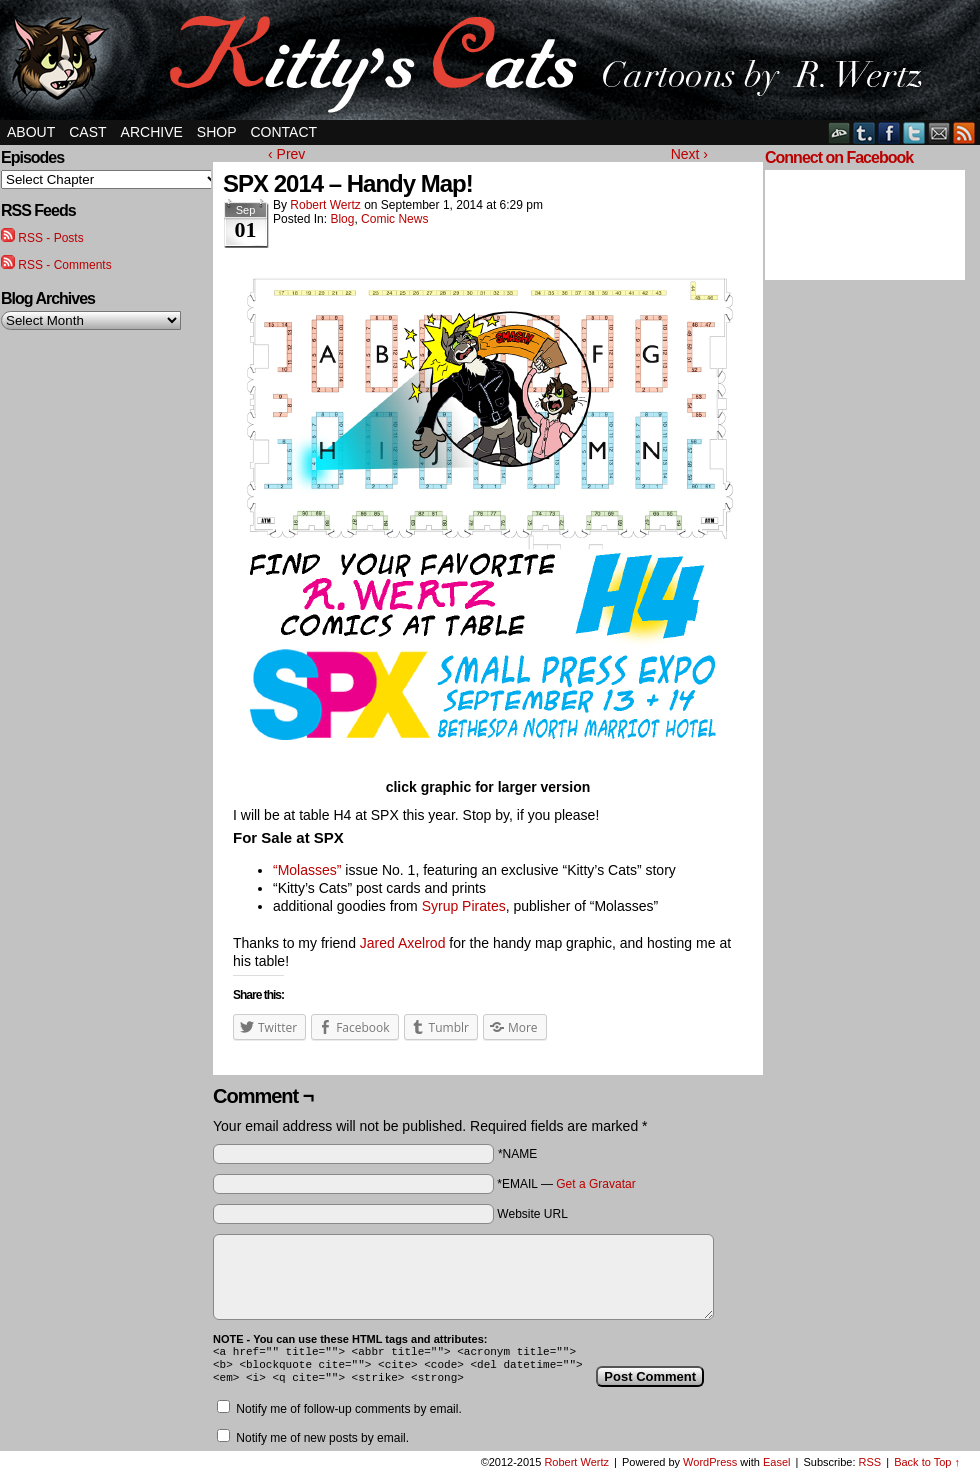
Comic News (394, 219)
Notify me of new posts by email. (322, 1444)
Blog (342, 219)
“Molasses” (307, 870)
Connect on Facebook (839, 157)
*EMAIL (566, 1184)
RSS (964, 132)
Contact (284, 132)
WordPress (710, 1468)
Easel (777, 1468)
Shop (217, 132)
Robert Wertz (325, 205)
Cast (87, 132)
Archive (152, 132)
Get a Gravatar (595, 1184)
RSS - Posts (50, 238)
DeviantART (839, 132)
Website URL (532, 1214)
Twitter (914, 132)
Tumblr (864, 132)
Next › (689, 154)
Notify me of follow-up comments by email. (348, 1415)
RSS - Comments (64, 265)
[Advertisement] (825, 593)
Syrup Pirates (464, 906)
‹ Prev (286, 154)
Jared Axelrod (403, 943)
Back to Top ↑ (927, 1468)
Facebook (889, 132)
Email (939, 132)
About (31, 132)
